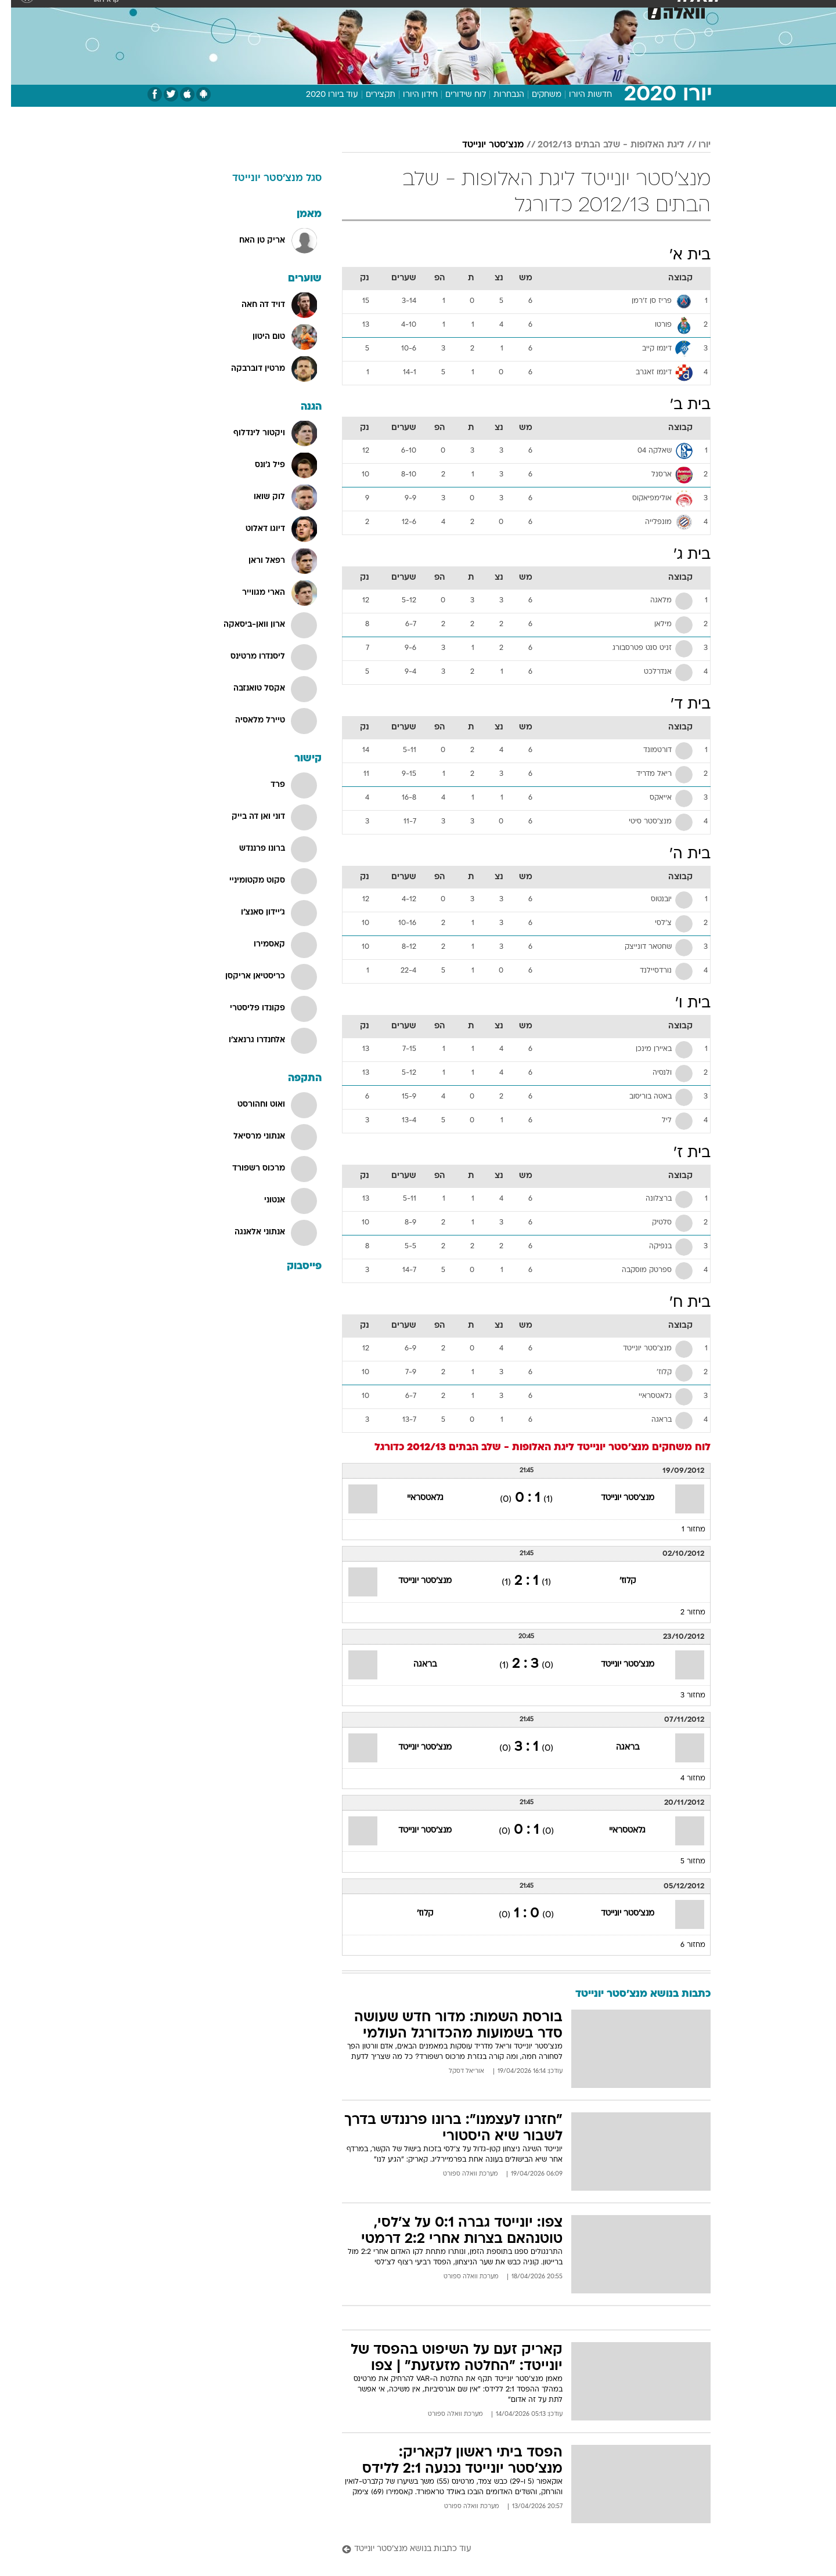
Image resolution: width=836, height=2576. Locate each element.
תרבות (546, 11)
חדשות (623, 11)
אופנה (285, 11)
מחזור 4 (681, 1778)
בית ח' (679, 1303)
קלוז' (616, 1581)
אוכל (447, 11)
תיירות (371, 11)
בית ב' (679, 405)
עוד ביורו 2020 (321, 95)
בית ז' (681, 1153)
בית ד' (680, 705)
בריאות (411, 11)
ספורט (584, 11)
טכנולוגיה (328, 11)
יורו (693, 145)
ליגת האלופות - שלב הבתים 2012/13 (600, 145)
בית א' (679, 255)
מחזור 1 (682, 1529)
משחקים (535, 95)
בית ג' (681, 555)
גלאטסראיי (414, 1498)
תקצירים (369, 95)
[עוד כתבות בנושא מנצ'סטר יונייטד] (515, 2550)
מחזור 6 (681, 1945)
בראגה (414, 1664)
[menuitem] (616, 11)
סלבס (509, 11)
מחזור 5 (681, 1861)
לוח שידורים (454, 95)
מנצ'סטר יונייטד (482, 145)
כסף (477, 11)
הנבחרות (497, 95)
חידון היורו (409, 95)
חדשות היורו (579, 95)
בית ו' (682, 1003)
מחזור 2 (681, 1612)
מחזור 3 (681, 1695)
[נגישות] (16, 12)
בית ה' (679, 854)
